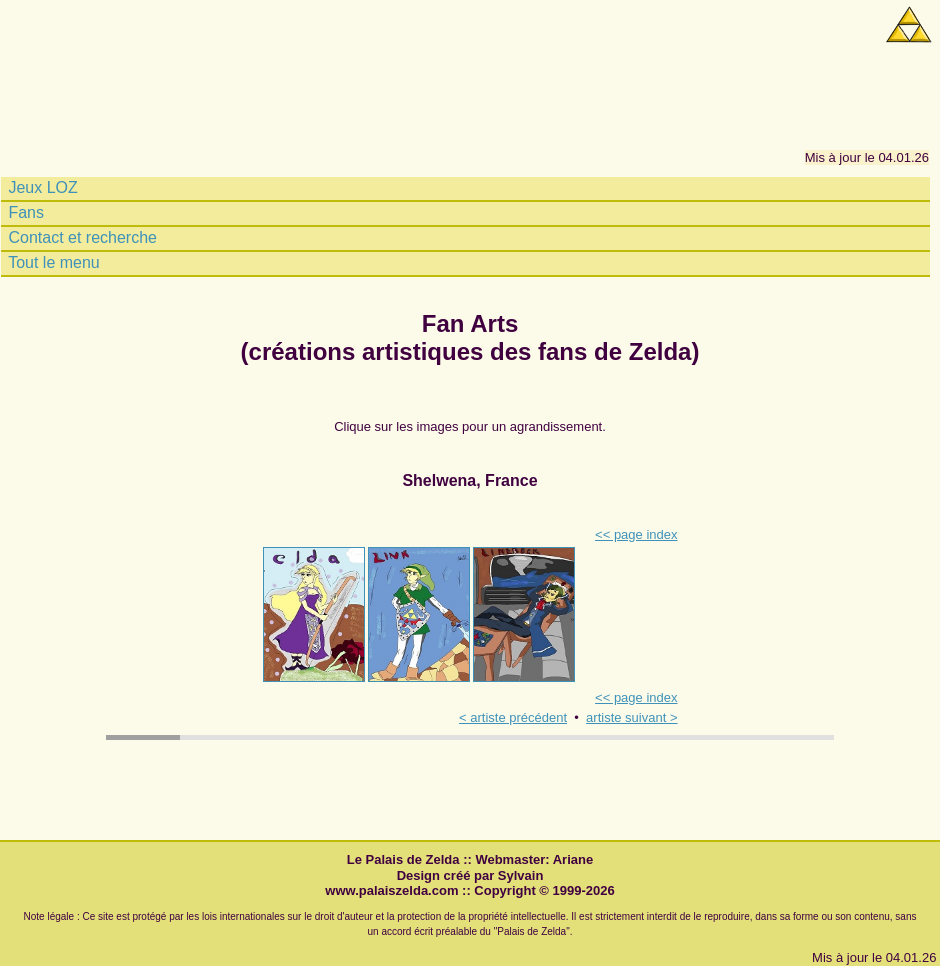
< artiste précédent (513, 717)
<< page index (636, 534)
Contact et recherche (80, 238)
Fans (24, 213)
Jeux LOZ (41, 188)
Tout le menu (52, 263)
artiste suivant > (631, 717)
